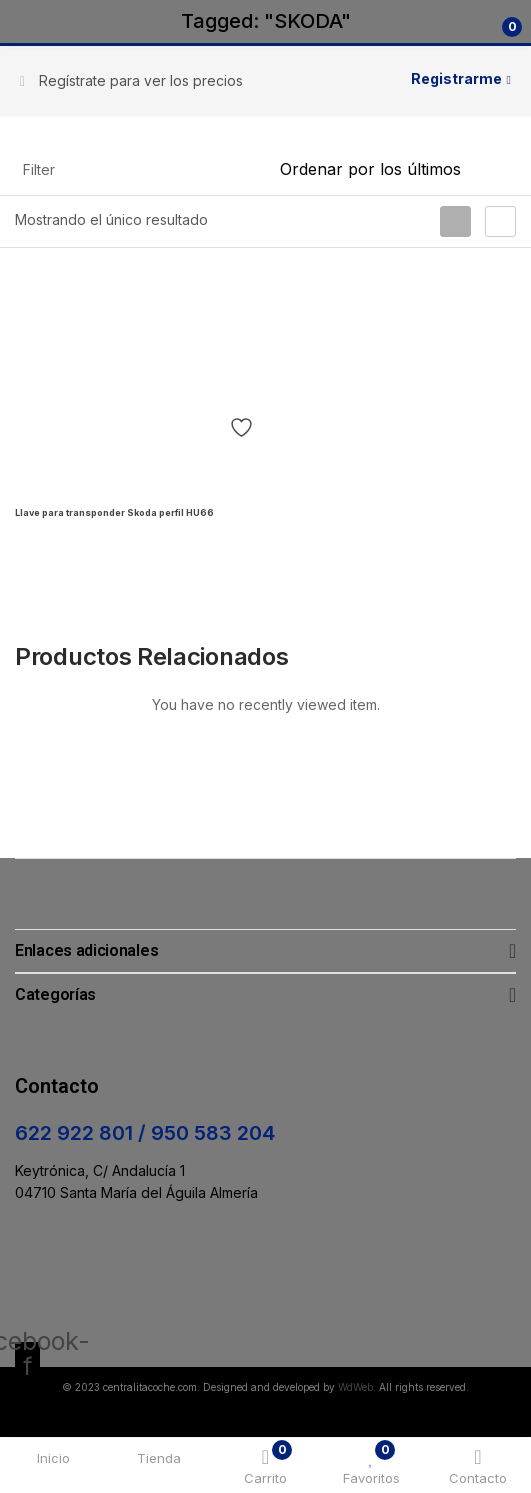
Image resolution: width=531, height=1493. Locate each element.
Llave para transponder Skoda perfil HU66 (114, 512)
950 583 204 (213, 1133)
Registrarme (456, 78)
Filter (39, 169)
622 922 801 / (83, 1133)
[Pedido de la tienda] (398, 169)
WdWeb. (357, 1387)
